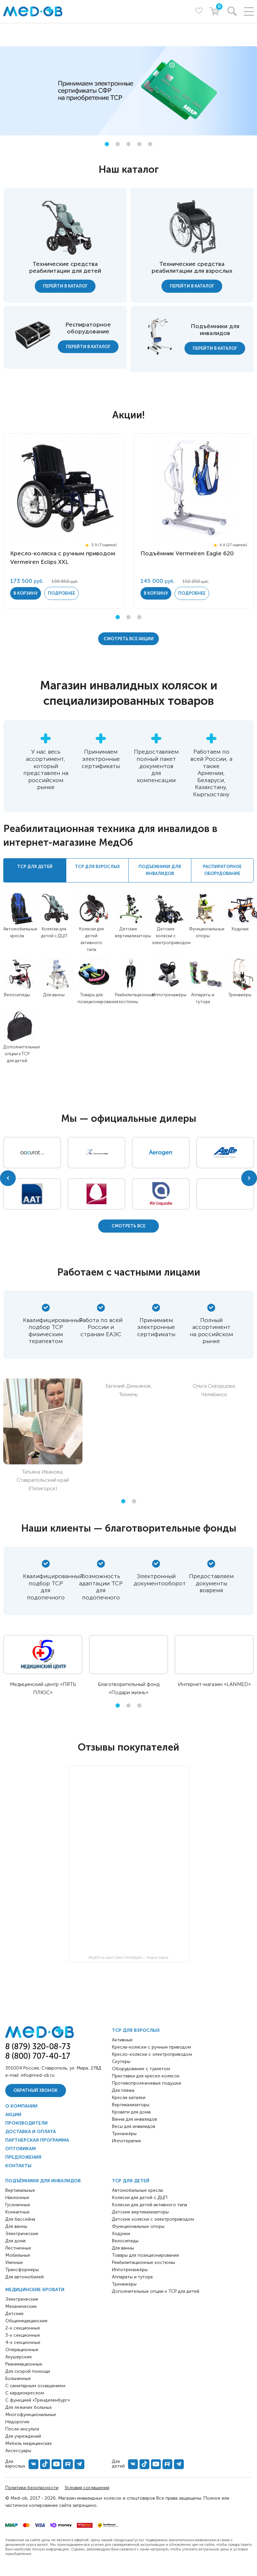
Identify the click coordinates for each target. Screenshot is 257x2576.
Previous (8, 1178)
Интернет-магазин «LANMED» (214, 1684)
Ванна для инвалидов (134, 2119)
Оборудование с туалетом (141, 2068)
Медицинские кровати (34, 2289)
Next (249, 1178)
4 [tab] (139, 144)
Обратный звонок (35, 2090)
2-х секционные (22, 2328)
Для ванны (54, 994)
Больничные (18, 2378)
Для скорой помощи (27, 2371)
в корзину (25, 593)
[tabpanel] (128, 90)
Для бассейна (20, 2219)
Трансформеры (22, 2269)
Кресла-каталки (128, 2097)
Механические (21, 2306)
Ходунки (239, 928)
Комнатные (17, 2212)
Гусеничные (17, 2205)
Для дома (15, 2241)
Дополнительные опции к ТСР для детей (21, 1053)
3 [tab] (128, 144)
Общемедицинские (26, 2321)
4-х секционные (22, 2342)
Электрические (21, 2233)
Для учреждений (23, 2436)
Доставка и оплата (30, 2131)
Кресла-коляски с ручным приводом (151, 2047)
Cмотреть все (128, 1225)
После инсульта (22, 2429)
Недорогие (17, 2422)
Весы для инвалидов (133, 2126)
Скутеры (121, 2061)
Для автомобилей (24, 2277)
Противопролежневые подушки (146, 2083)
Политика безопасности (31, 2487)
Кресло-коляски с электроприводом (152, 2054)
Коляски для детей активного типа (149, 2205)
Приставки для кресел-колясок (146, 2076)
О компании (21, 2106)
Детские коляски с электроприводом (171, 935)
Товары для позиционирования (145, 2255)
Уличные (14, 2262)
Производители (26, 2123)
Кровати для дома (131, 2112)
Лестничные (18, 2248)
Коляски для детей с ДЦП (139, 2197)
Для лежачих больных (28, 2407)
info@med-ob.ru (37, 2075)
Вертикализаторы (130, 2105)
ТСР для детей (130, 2181)
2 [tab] (118, 144)
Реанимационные (23, 2364)
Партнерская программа (37, 2140)
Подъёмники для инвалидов (43, 2181)
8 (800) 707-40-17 (37, 2056)
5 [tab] (150, 144)
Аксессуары (18, 2450)
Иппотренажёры (169, 994)
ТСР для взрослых (136, 2030)
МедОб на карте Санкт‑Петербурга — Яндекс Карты (128, 1957)
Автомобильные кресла (137, 2190)
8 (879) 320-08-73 (38, 2046)
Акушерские (18, 2357)
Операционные (21, 2349)
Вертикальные (20, 2190)
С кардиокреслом (24, 2393)
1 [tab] (107, 144)
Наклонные (17, 2197)
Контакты (18, 2166)
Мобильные (17, 2255)
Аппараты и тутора (132, 2277)
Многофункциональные (30, 2414)
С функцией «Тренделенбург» (37, 2400)
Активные (122, 2040)
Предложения (23, 2157)
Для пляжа (123, 2090)
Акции (13, 2114)
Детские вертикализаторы (140, 2212)
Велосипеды (17, 994)
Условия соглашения (87, 2487)
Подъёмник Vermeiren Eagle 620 (187, 553)
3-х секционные (22, 2335)
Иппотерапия (126, 2141)
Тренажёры (239, 994)
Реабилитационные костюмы (143, 2262)
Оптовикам (20, 2148)
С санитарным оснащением (35, 2385)
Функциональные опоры (138, 2226)
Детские (14, 2313)
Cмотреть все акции (129, 638)
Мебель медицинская (28, 2443)
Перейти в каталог (65, 286)
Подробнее (61, 593)
